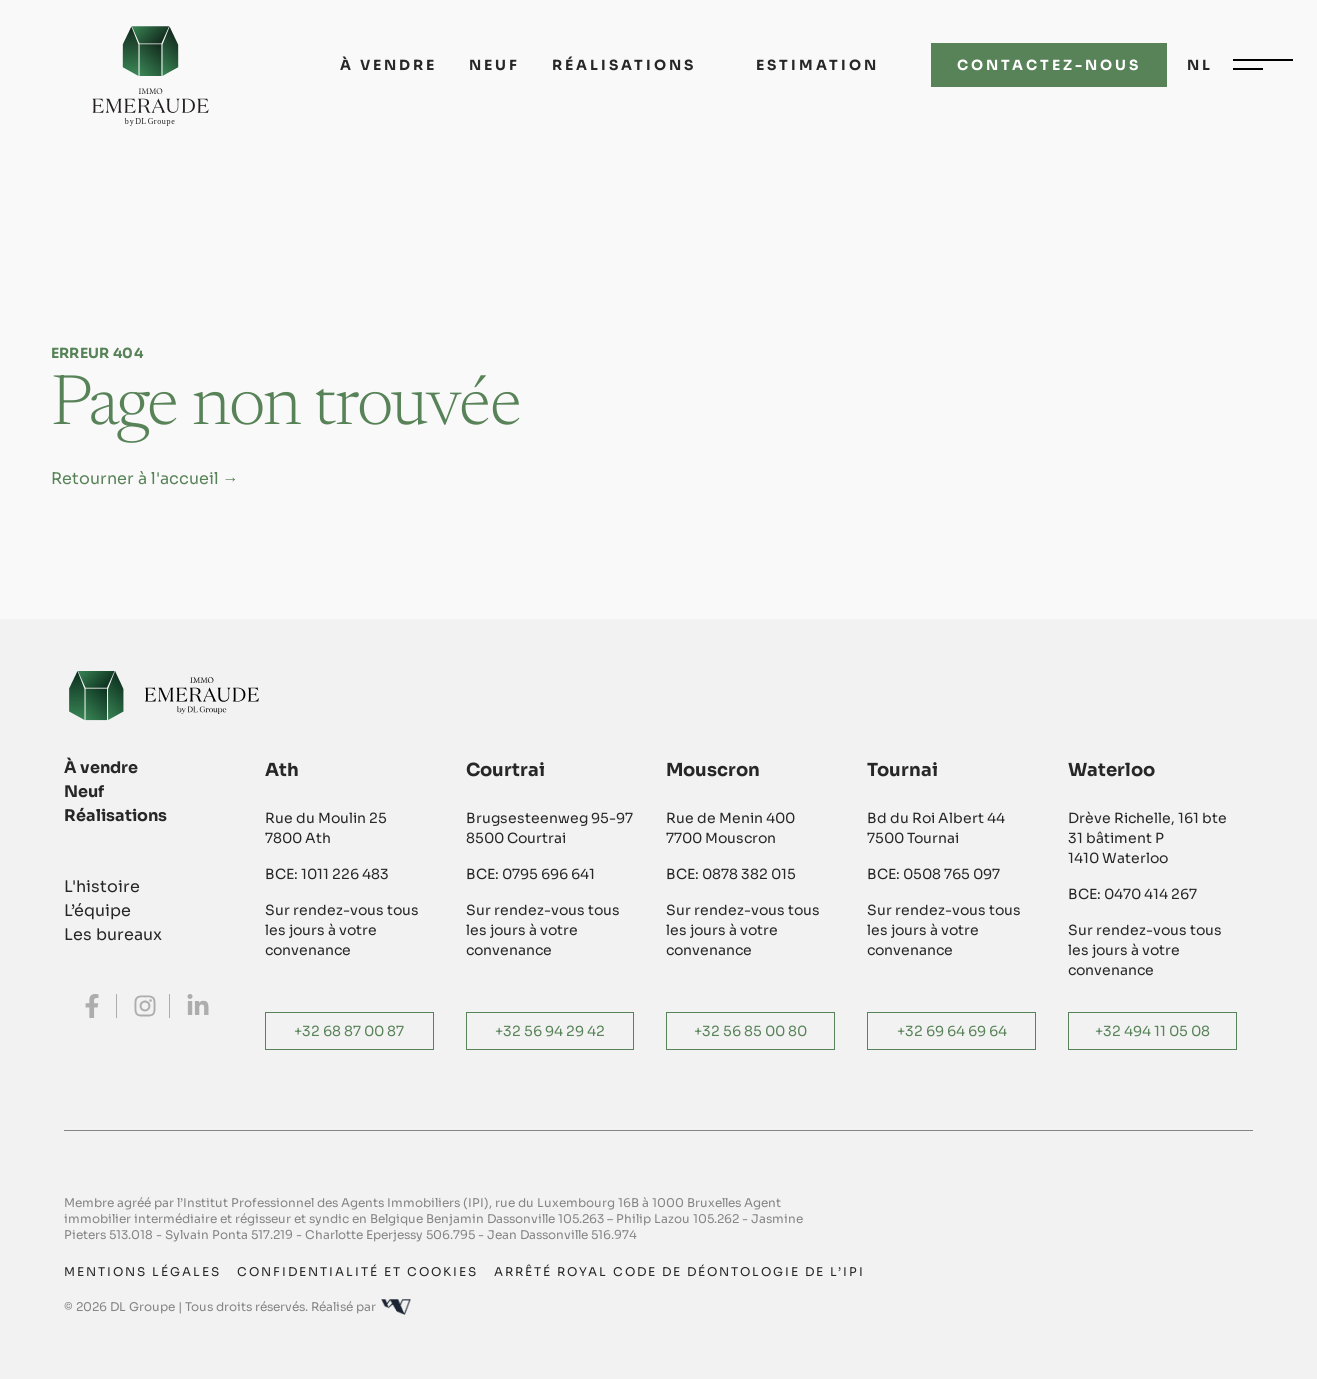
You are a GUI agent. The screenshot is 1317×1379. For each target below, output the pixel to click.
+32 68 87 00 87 (349, 1031)
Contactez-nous (1049, 65)
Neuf (494, 65)
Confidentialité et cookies (357, 1271)
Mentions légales (142, 1271)
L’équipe (97, 910)
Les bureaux (113, 934)
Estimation (817, 65)
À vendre (388, 65)
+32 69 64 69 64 (952, 1031)
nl (1200, 65)
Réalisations (624, 65)
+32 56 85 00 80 (750, 1031)
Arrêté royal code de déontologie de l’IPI (679, 1271)
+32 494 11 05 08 (1152, 1031)
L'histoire (102, 886)
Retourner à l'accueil (145, 478)
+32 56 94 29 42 (550, 1031)
